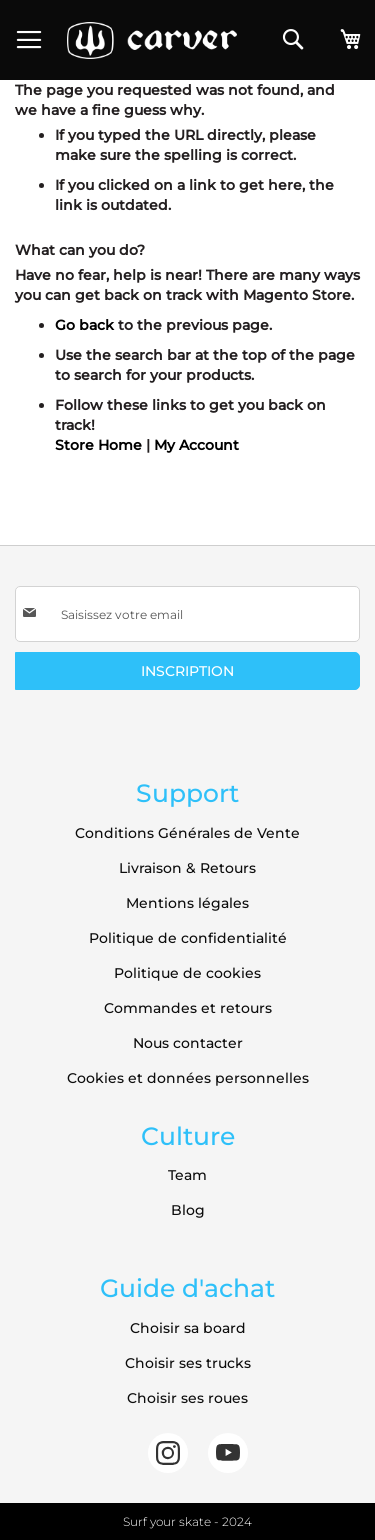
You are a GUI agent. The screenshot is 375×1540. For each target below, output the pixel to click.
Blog (188, 1210)
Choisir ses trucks (188, 1363)
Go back (84, 325)
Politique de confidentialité (188, 938)
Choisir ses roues (187, 1398)
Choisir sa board (188, 1328)
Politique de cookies (187, 973)
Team (187, 1175)
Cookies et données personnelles (188, 1078)
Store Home (98, 445)
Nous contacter (188, 1043)
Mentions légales (187, 903)
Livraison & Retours (187, 868)
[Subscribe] (187, 671)
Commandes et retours (188, 1008)
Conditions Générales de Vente (187, 833)
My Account (196, 445)
